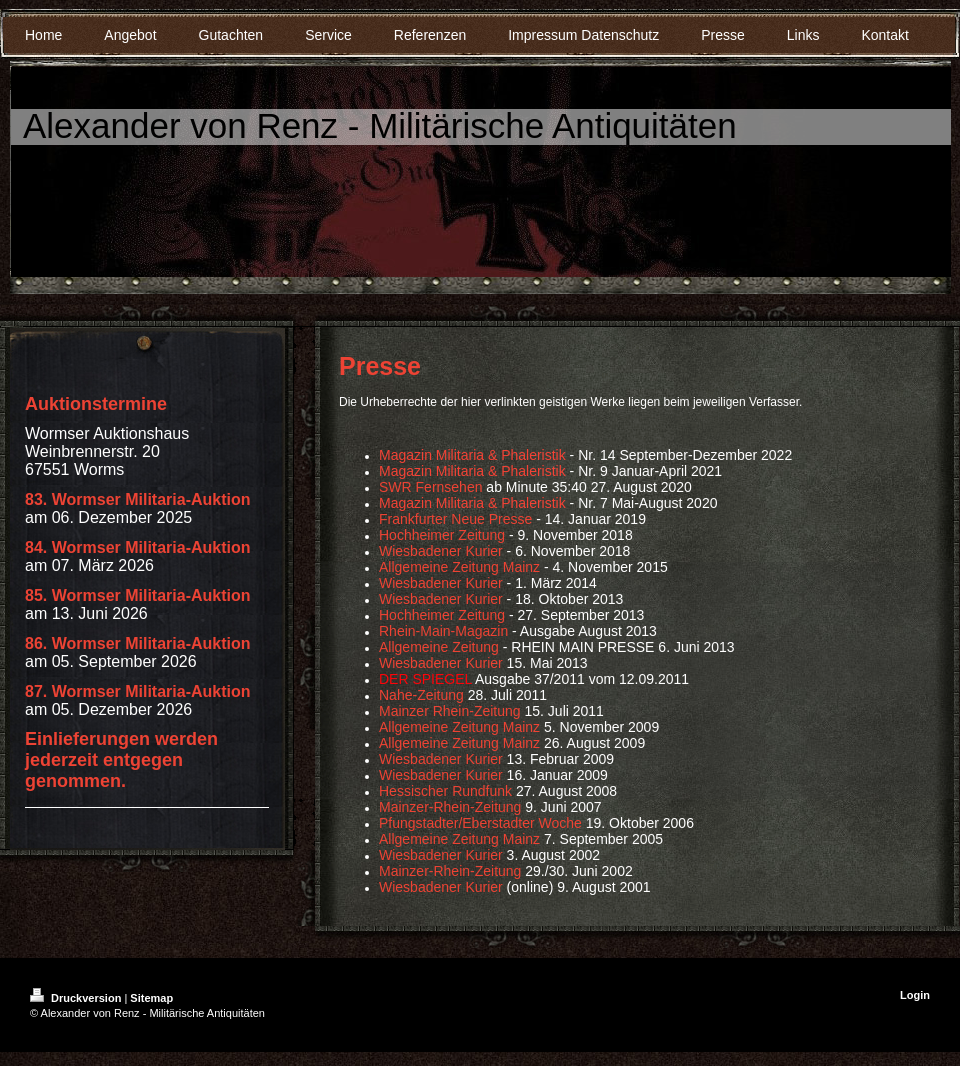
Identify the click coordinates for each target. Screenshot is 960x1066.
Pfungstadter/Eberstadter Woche (480, 823)
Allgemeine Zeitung (439, 647)
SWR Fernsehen (430, 487)
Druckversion (77, 998)
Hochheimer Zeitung (442, 535)
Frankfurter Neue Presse (455, 519)
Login (915, 995)
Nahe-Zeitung (421, 695)
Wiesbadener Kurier (441, 551)
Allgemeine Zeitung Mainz (461, 567)
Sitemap (151, 998)
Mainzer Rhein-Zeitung (450, 711)
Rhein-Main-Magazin (443, 631)
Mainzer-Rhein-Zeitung (450, 807)
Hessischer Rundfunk (445, 791)
